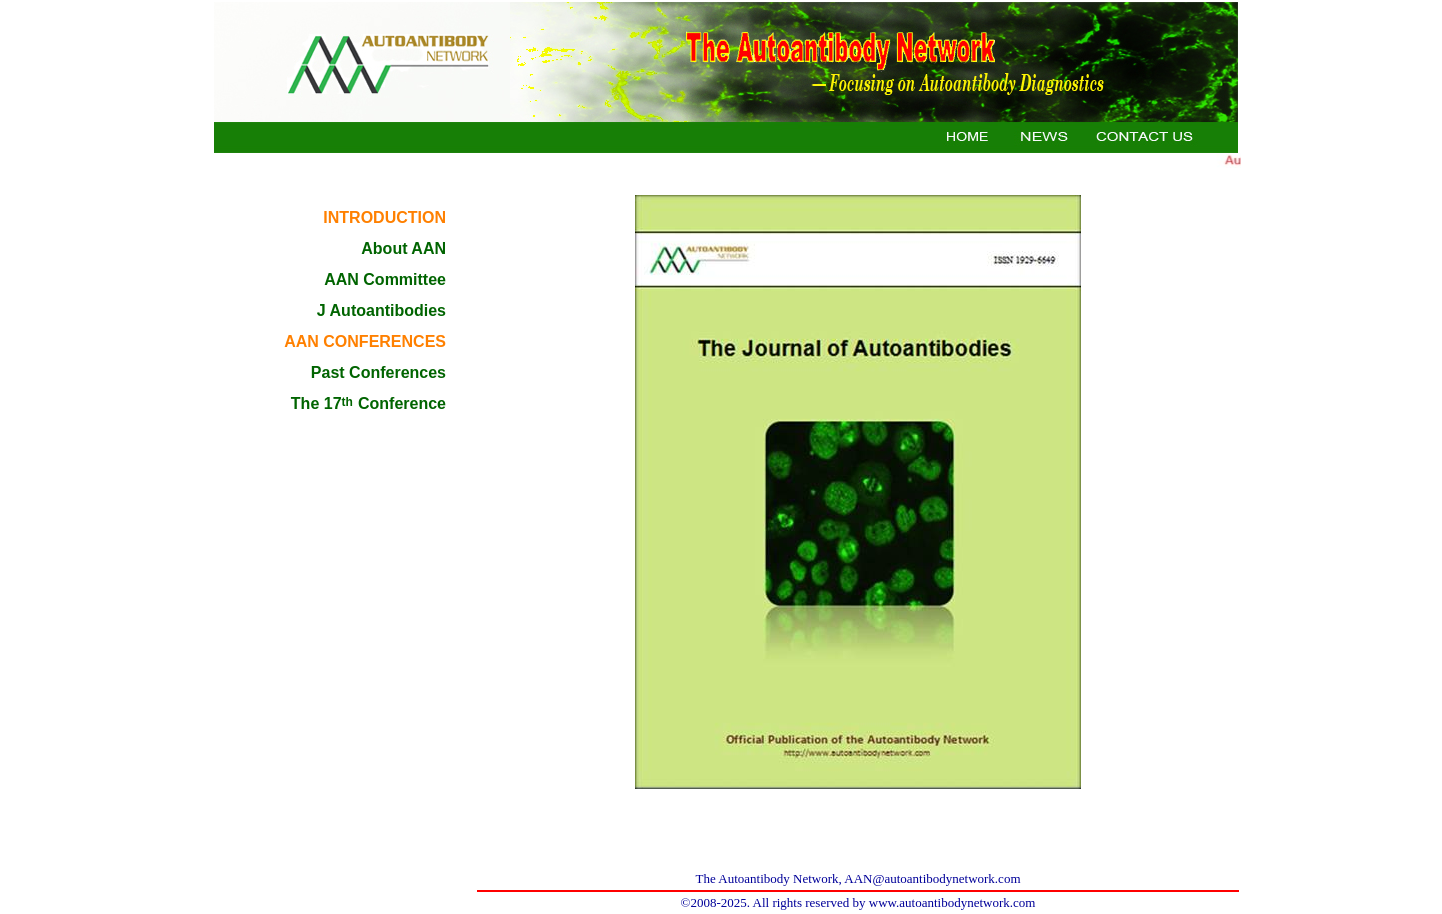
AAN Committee (385, 279)
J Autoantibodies (381, 310)
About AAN (403, 248)
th (347, 402)
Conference (400, 403)
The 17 (316, 403)
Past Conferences (378, 372)
